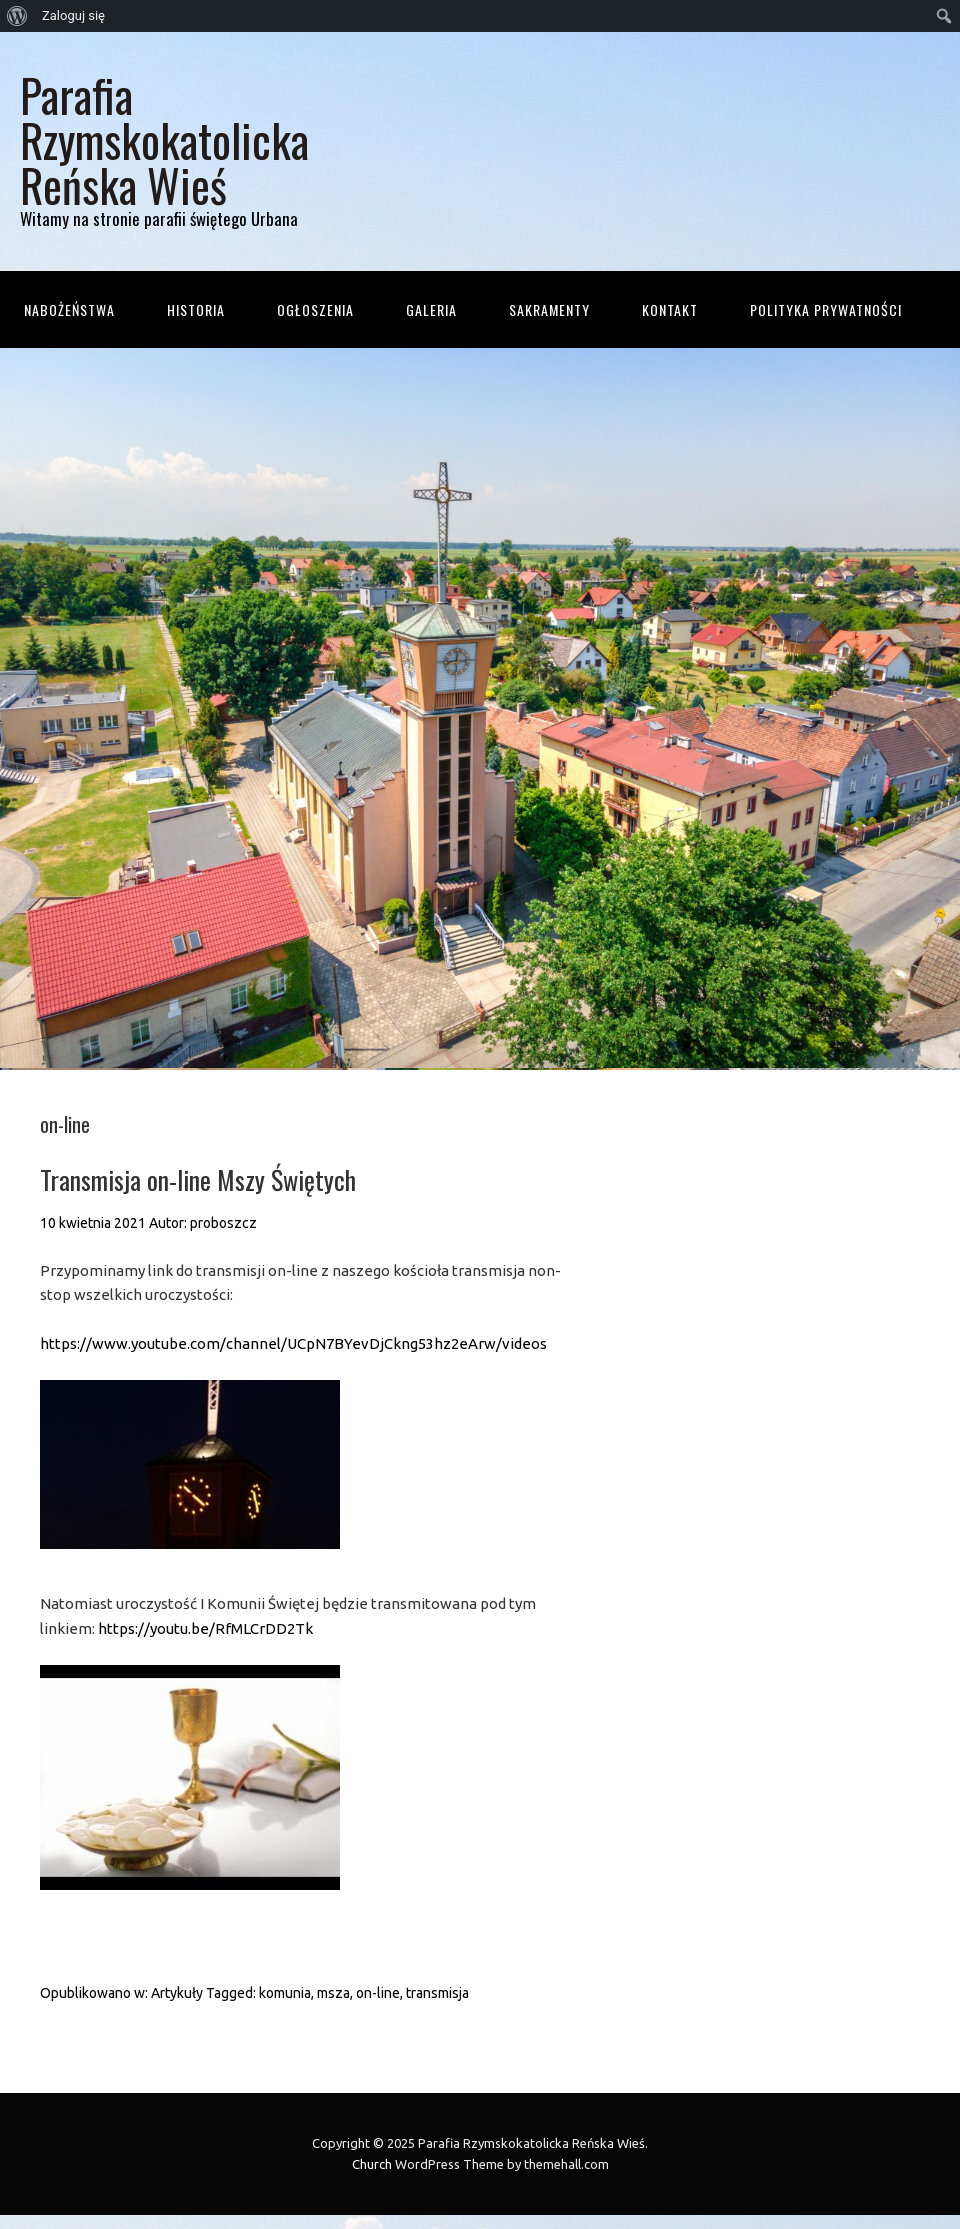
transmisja (437, 1993)
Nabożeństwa (69, 309)
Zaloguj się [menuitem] (73, 15)
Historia (196, 309)
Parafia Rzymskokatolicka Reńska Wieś (164, 139)
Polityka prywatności (826, 309)
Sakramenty (549, 309)
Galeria (431, 309)
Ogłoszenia (315, 309)
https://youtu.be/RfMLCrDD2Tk (205, 1628)
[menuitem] (17, 16)
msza (333, 1993)
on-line (378, 1993)
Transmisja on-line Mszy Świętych (198, 1179)
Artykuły (177, 1993)
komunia (285, 1993)
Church (372, 2164)
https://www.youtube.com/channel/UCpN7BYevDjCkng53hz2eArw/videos (293, 1343)
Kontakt (670, 309)
